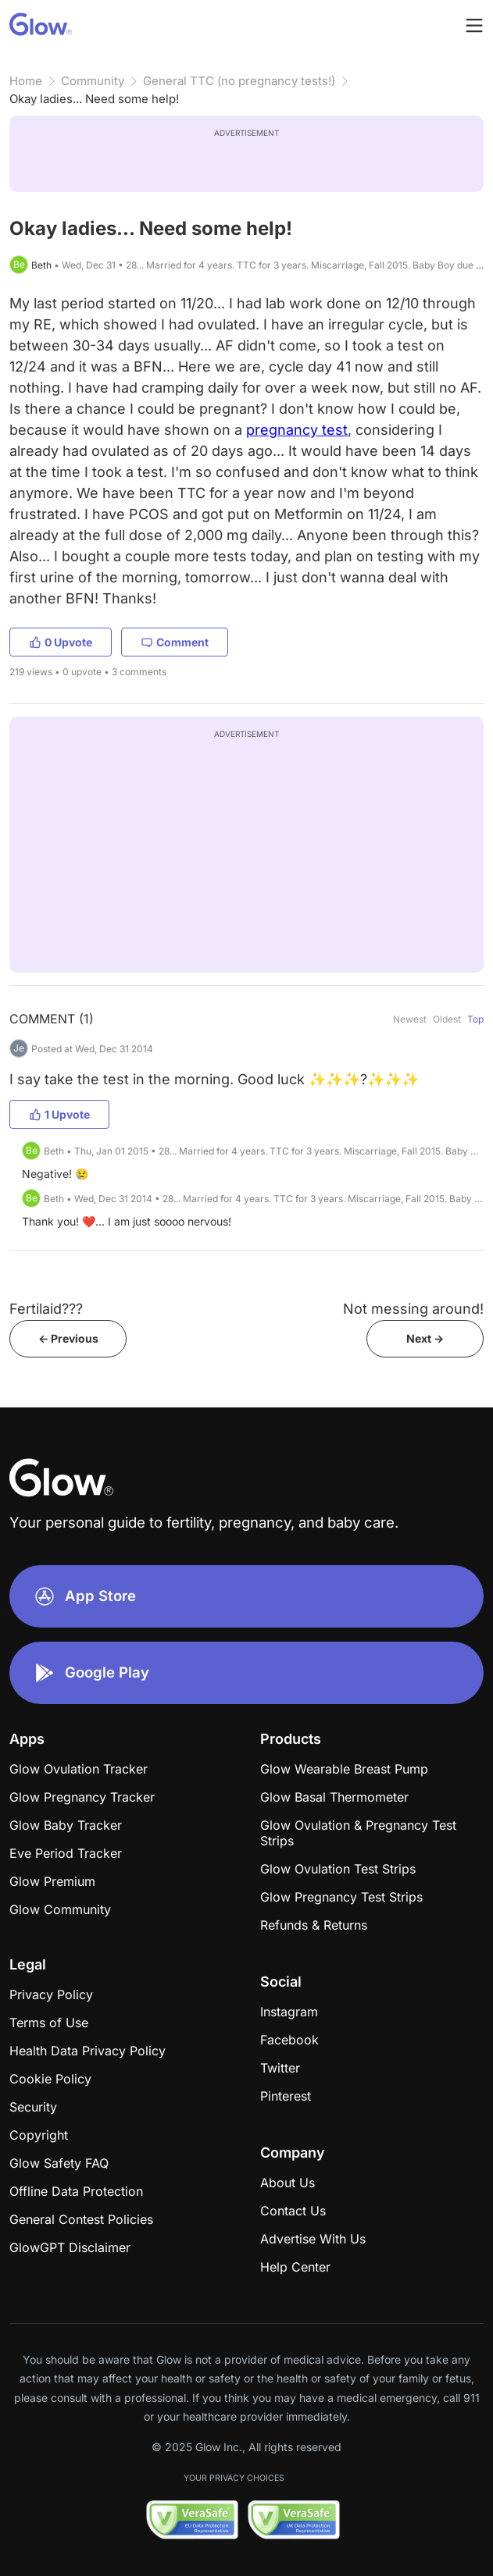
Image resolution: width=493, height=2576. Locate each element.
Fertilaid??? (46, 1308)
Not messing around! (413, 1308)
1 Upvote (59, 1114)
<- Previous (68, 1338)
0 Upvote (60, 642)
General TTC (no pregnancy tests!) (239, 80)
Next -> (425, 1338)
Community (92, 80)
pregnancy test (297, 430)
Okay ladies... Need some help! (94, 98)
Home (25, 80)
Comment (175, 642)
